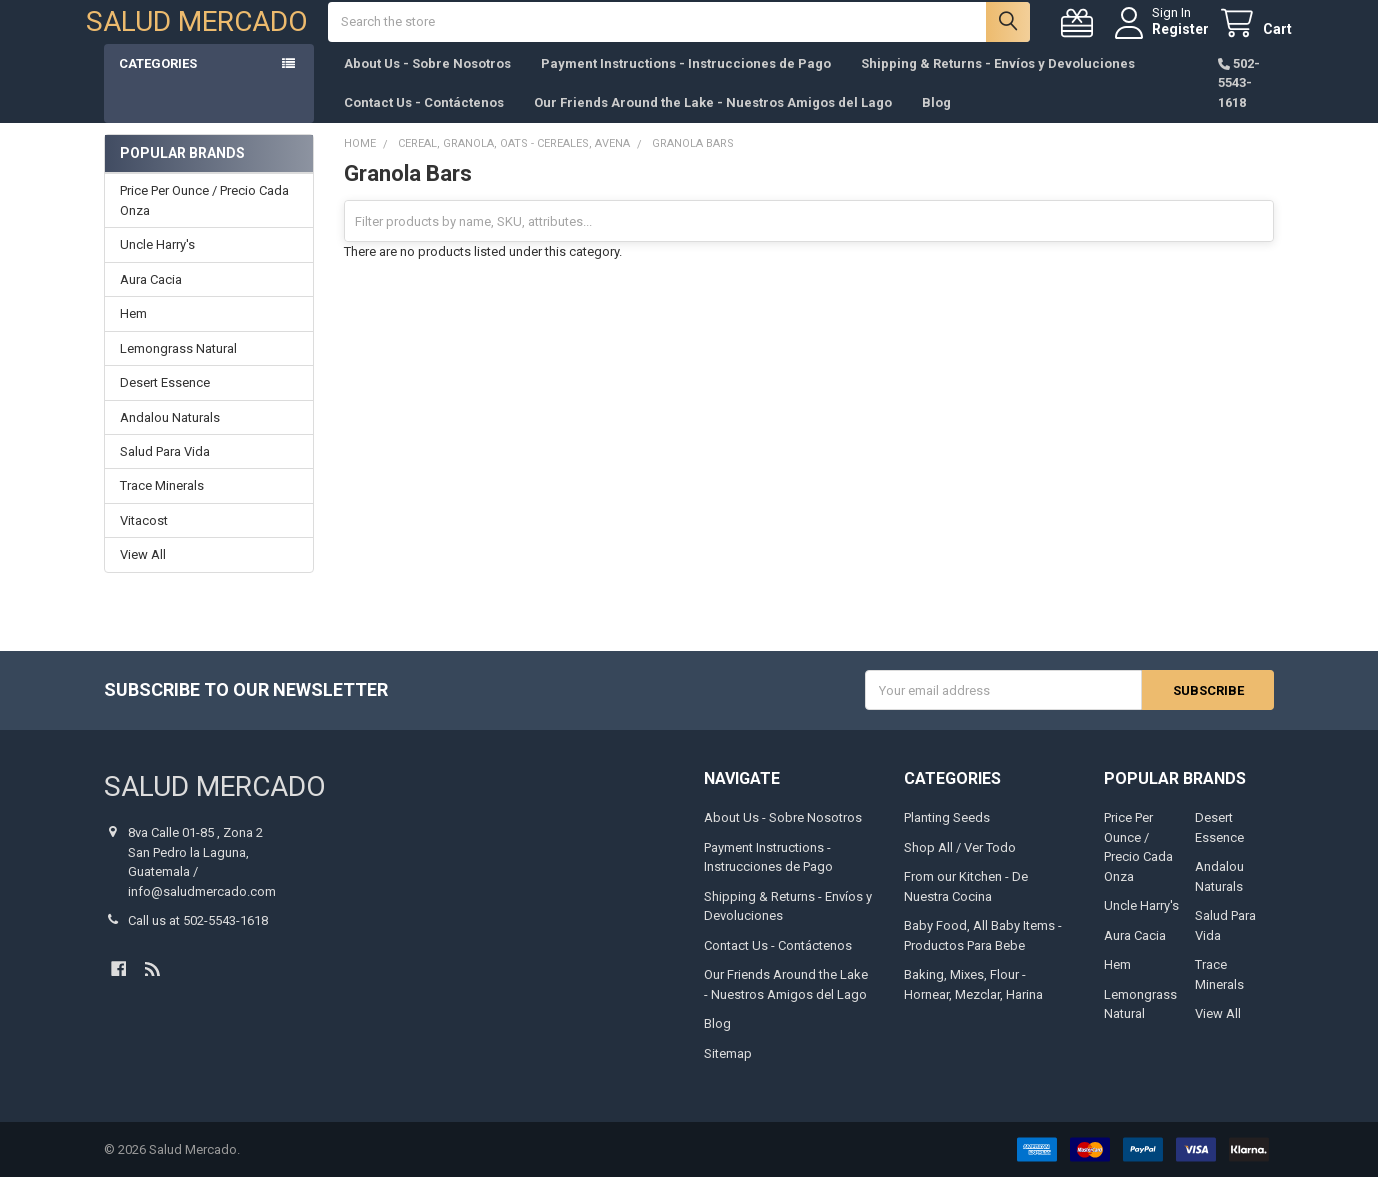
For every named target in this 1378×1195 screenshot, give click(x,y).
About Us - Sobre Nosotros (427, 81)
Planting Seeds (947, 836)
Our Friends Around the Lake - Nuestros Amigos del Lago (713, 120)
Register (1162, 38)
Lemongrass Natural (178, 366)
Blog (936, 120)
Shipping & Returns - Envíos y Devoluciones (998, 81)
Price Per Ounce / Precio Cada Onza (204, 218)
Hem (133, 331)
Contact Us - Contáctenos (424, 120)
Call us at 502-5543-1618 (198, 938)
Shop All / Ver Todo (960, 865)
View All (143, 573)
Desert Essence (165, 400)
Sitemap (728, 1071)
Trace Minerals (162, 504)
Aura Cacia (151, 297)
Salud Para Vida (165, 469)
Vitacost (144, 538)
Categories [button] (158, 81)
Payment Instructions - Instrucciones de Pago (686, 81)
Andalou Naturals (170, 435)
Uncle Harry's (157, 262)
